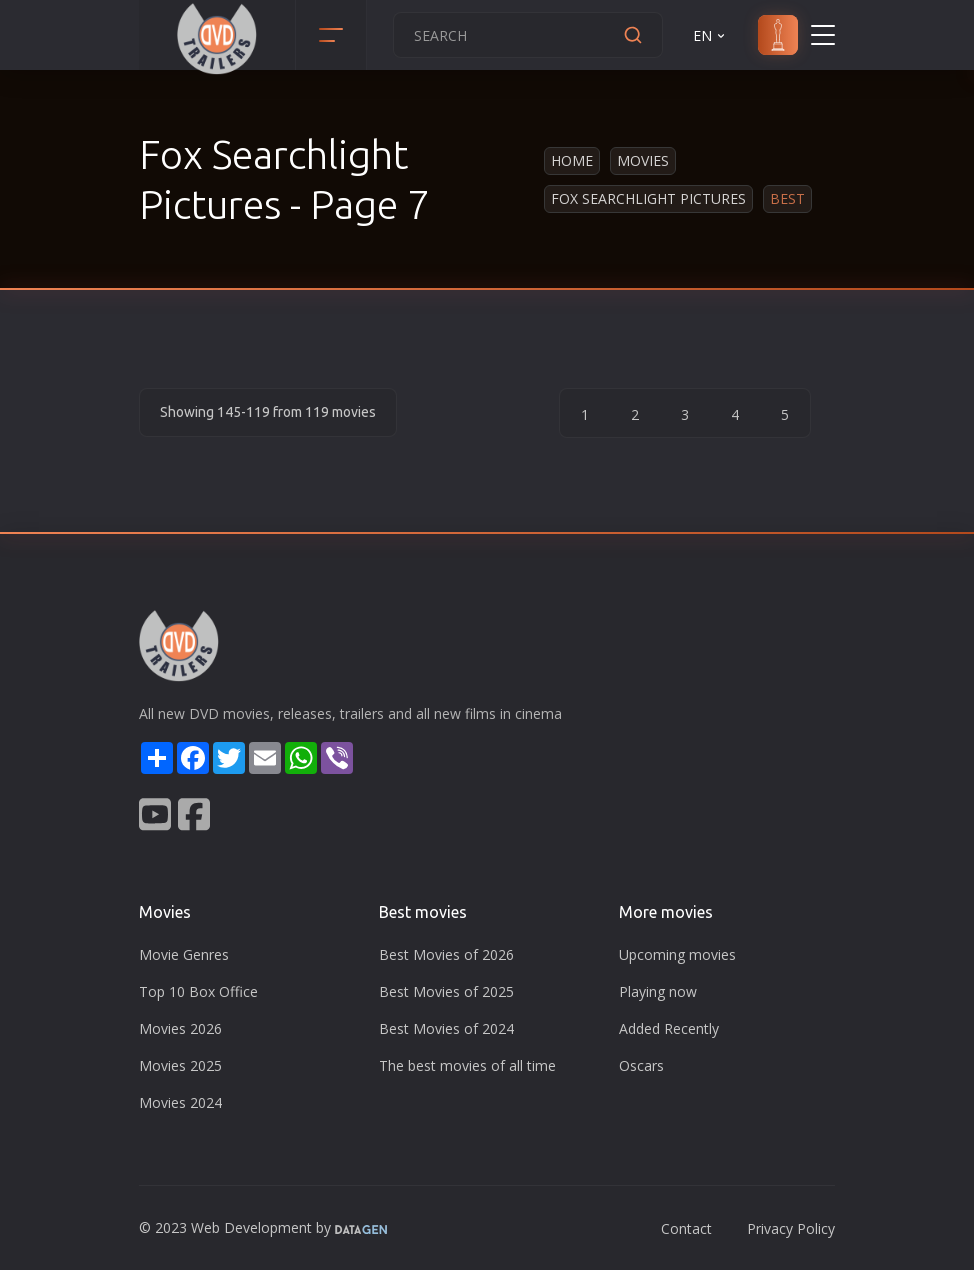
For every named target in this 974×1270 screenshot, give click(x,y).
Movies (643, 160)
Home (572, 160)
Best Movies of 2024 (446, 1028)
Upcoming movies (677, 954)
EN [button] (710, 35)
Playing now (658, 991)
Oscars (641, 1065)
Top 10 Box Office (198, 991)
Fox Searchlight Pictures (648, 198)
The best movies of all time (467, 1065)
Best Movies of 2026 (446, 954)
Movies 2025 (180, 1065)
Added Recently (669, 1028)
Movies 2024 (180, 1102)
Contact (686, 1228)
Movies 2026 (180, 1028)
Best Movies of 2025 (446, 991)
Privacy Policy (791, 1228)
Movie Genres (184, 954)
